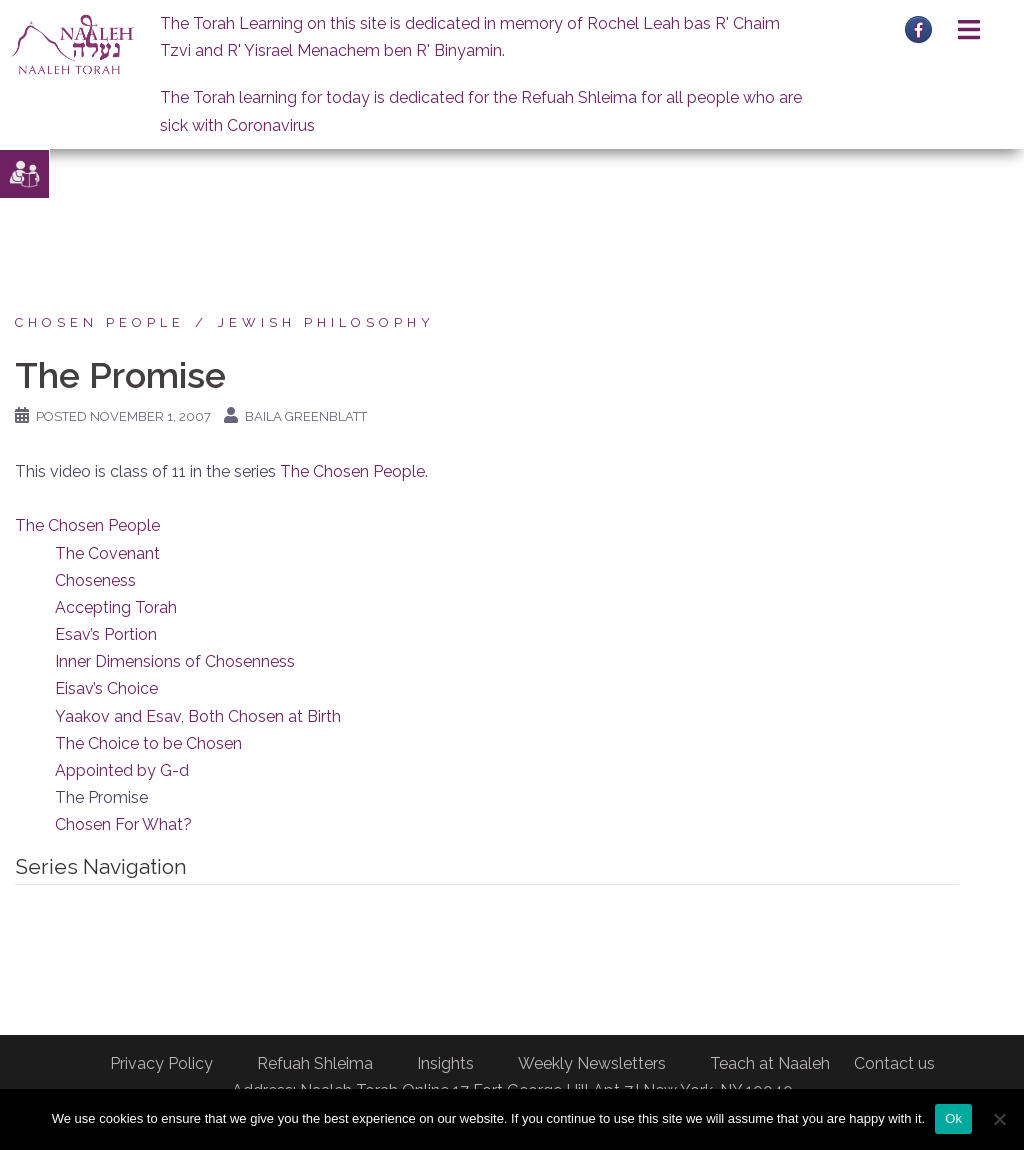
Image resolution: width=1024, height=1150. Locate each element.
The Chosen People (352, 471)
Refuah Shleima (315, 1063)
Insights (445, 1063)
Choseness (95, 580)
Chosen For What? (123, 824)
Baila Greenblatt (306, 416)
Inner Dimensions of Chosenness (175, 661)
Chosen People (100, 322)
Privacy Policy (161, 1063)
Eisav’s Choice (106, 688)
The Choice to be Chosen (148, 743)
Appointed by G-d (122, 770)
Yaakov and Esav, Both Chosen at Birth (198, 716)
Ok (953, 1118)
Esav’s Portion (106, 634)
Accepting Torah (116, 607)
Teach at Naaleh (770, 1063)
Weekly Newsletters (592, 1063)
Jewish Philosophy (326, 322)
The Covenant (107, 553)
